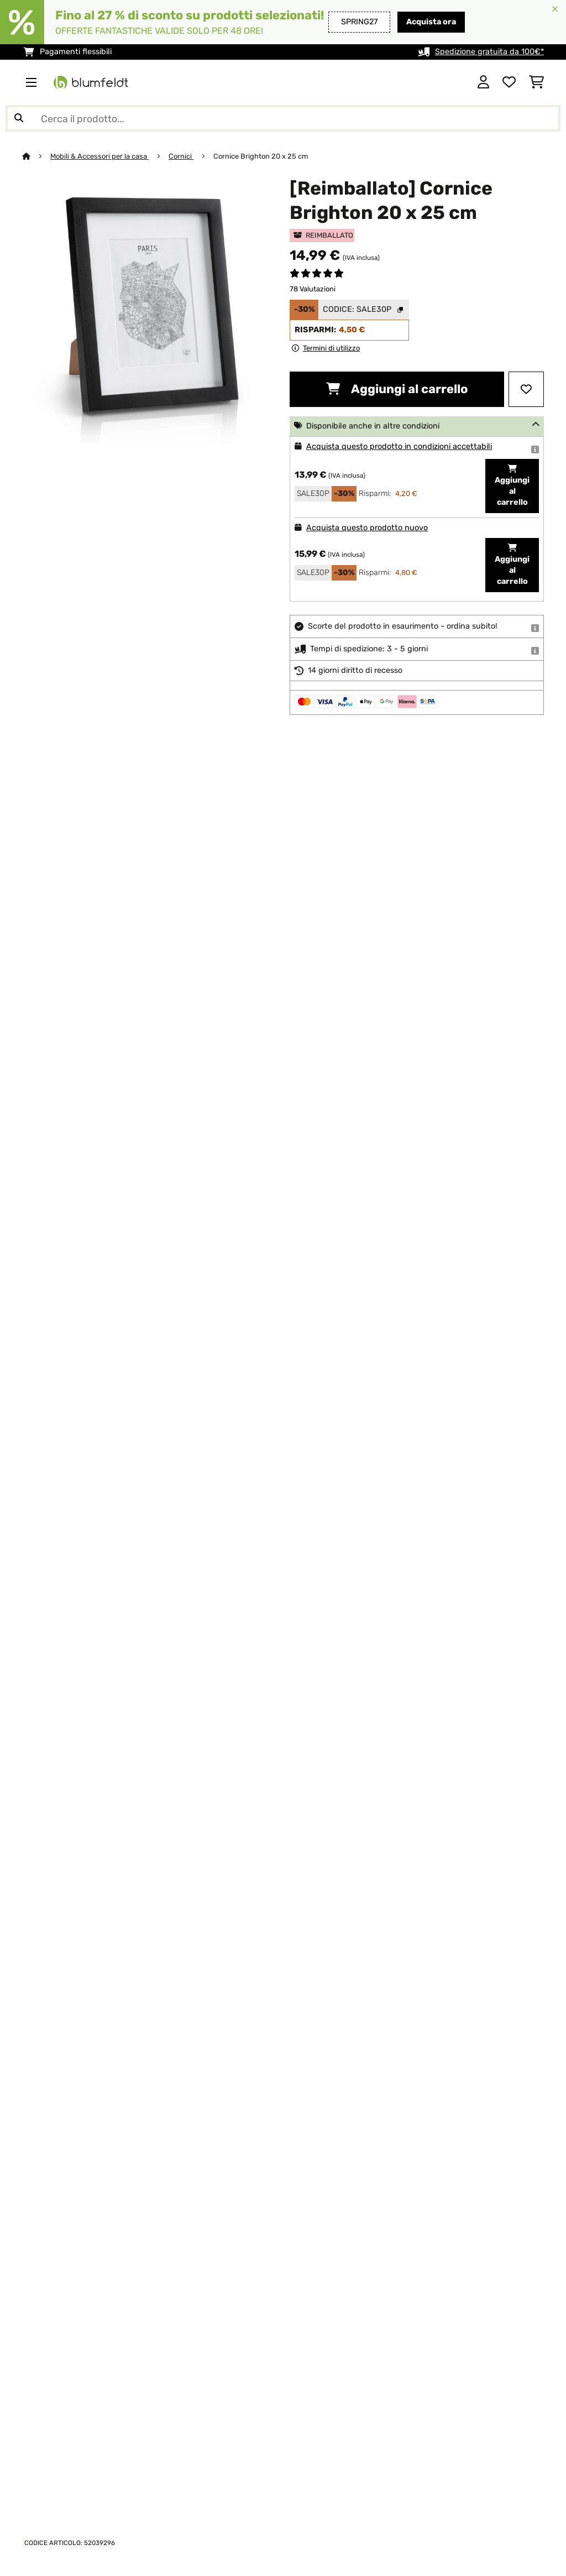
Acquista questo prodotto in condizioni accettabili (399, 446)
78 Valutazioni (313, 289)
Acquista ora (431, 22)
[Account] (483, 82)
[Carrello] (536, 82)
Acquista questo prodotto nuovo (367, 527)
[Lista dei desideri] (509, 82)
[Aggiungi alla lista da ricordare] (526, 389)
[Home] (36, 156)
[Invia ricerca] (18, 118)
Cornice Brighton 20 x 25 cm (260, 156)
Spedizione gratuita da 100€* (489, 51)
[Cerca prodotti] (283, 118)
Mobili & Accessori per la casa (99, 156)
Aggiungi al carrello (397, 389)
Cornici (181, 156)
